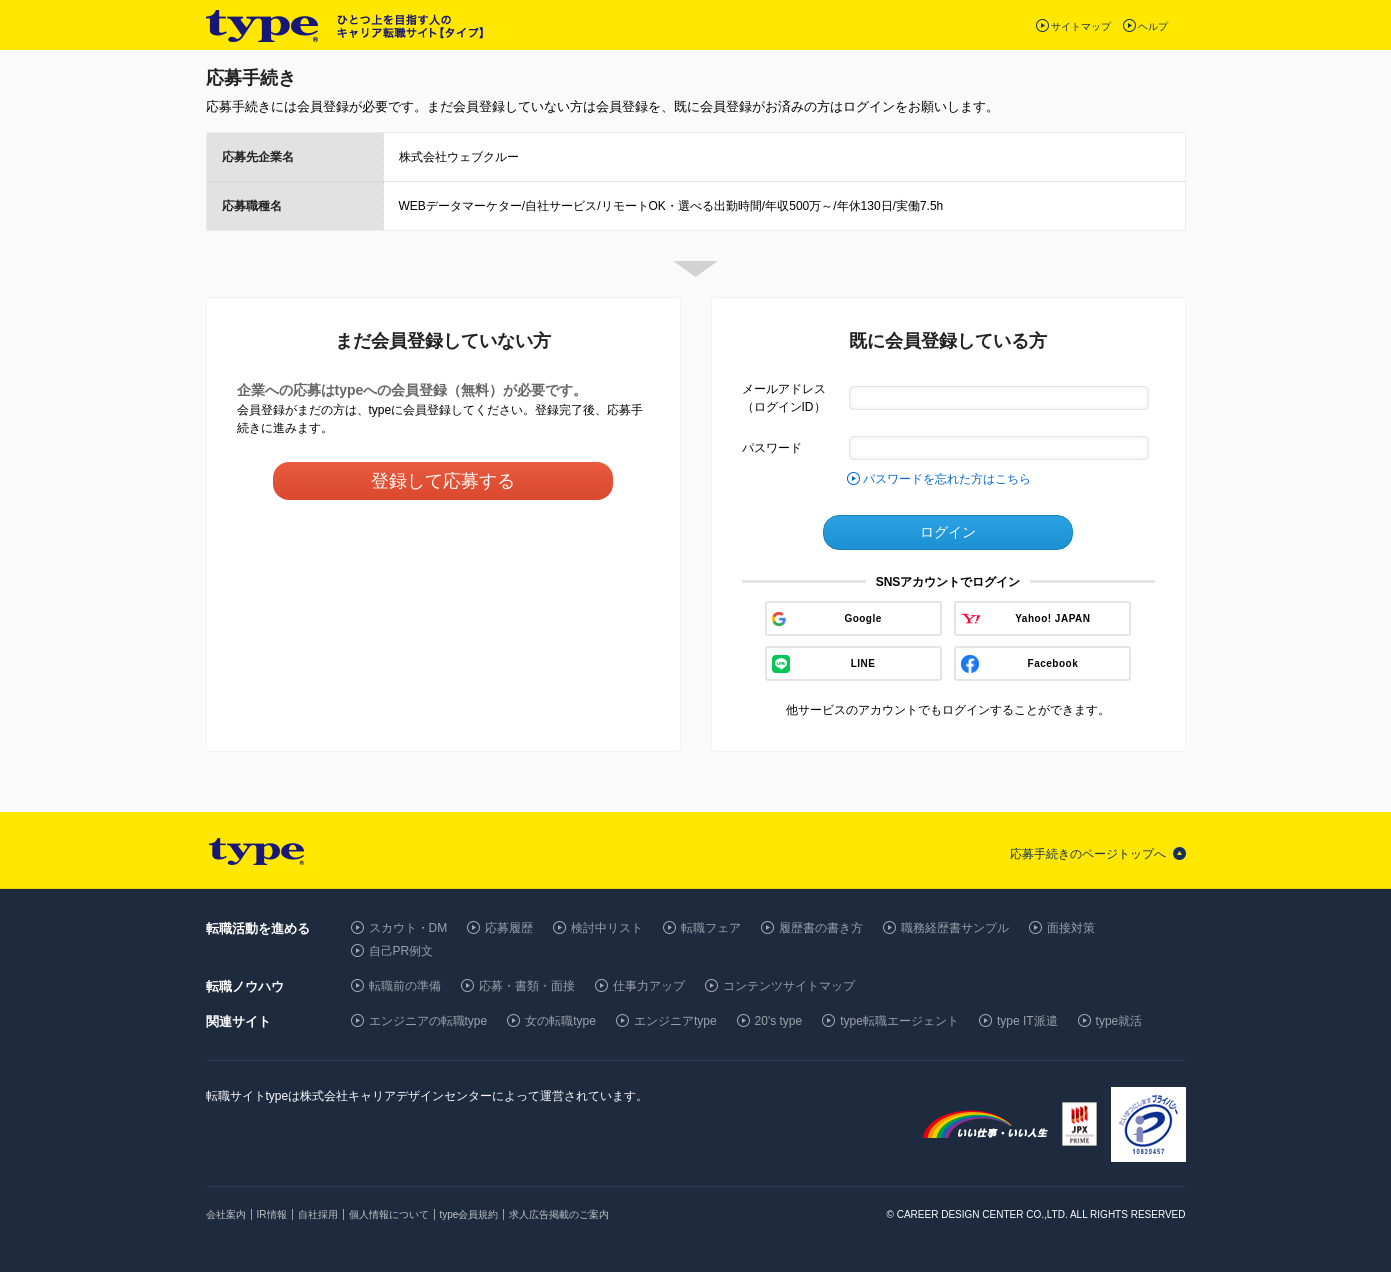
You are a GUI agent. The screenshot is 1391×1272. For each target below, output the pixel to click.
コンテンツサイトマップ (789, 986)
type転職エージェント (899, 1021)
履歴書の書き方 (821, 928)
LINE (863, 663)
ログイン (948, 532)
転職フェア (711, 928)
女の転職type (560, 1021)
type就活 (1119, 1021)
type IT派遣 (1027, 1021)
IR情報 (272, 1214)
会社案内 (226, 1214)
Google (862, 618)
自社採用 (318, 1214)
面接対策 (1071, 928)
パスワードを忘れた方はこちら (947, 479)
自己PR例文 (401, 951)
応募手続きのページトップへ (1088, 854)
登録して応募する (443, 481)
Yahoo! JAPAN (1052, 618)
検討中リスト (607, 928)
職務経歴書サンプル (955, 928)
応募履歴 (509, 928)
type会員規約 (469, 1214)
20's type (779, 1021)
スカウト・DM (408, 928)
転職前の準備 (405, 986)
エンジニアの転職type (428, 1021)
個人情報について (389, 1214)
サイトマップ (1081, 26)
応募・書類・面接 (527, 986)
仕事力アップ (649, 986)
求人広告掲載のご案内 (559, 1214)
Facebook (1053, 663)
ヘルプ (1153, 26)
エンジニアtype (675, 1021)
